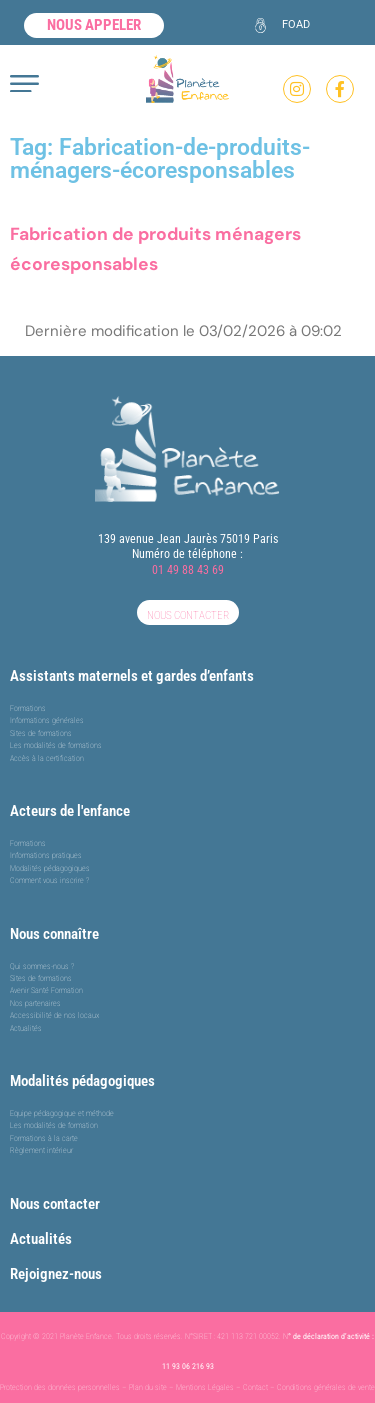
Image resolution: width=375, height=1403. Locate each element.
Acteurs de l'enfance (70, 811)
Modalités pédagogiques (82, 1081)
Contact (255, 1387)
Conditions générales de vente (326, 1387)
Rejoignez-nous (56, 1274)
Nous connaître (54, 934)
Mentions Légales (205, 1387)
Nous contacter (55, 1204)
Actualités (41, 1239)
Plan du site (148, 1387)
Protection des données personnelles (60, 1387)
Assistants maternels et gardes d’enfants (132, 676)
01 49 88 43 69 (188, 570)
